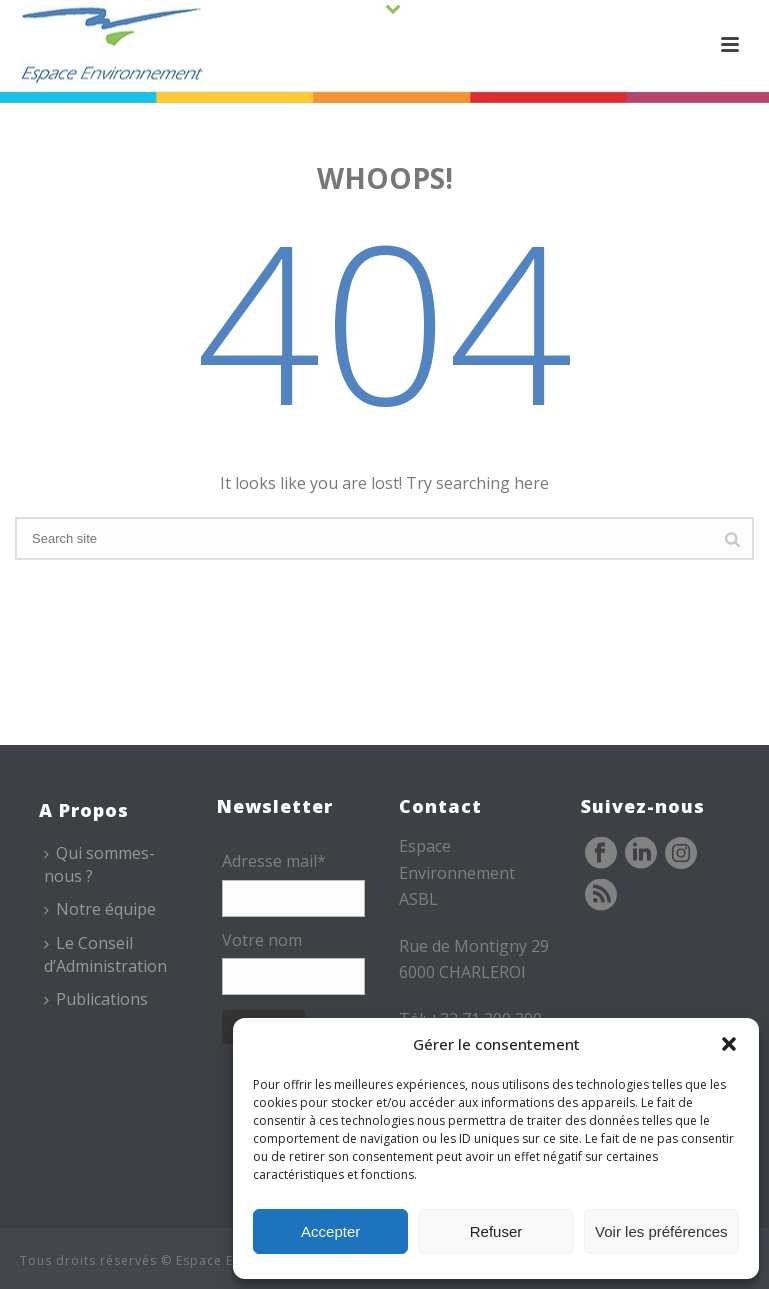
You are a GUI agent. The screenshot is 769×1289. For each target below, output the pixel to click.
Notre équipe (100, 909)
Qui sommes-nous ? (99, 864)
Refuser (496, 1231)
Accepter (330, 1231)
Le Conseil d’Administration (105, 954)
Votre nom (262, 940)
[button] (729, 1044)
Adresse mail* (274, 861)
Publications (96, 999)
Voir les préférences (661, 1231)
